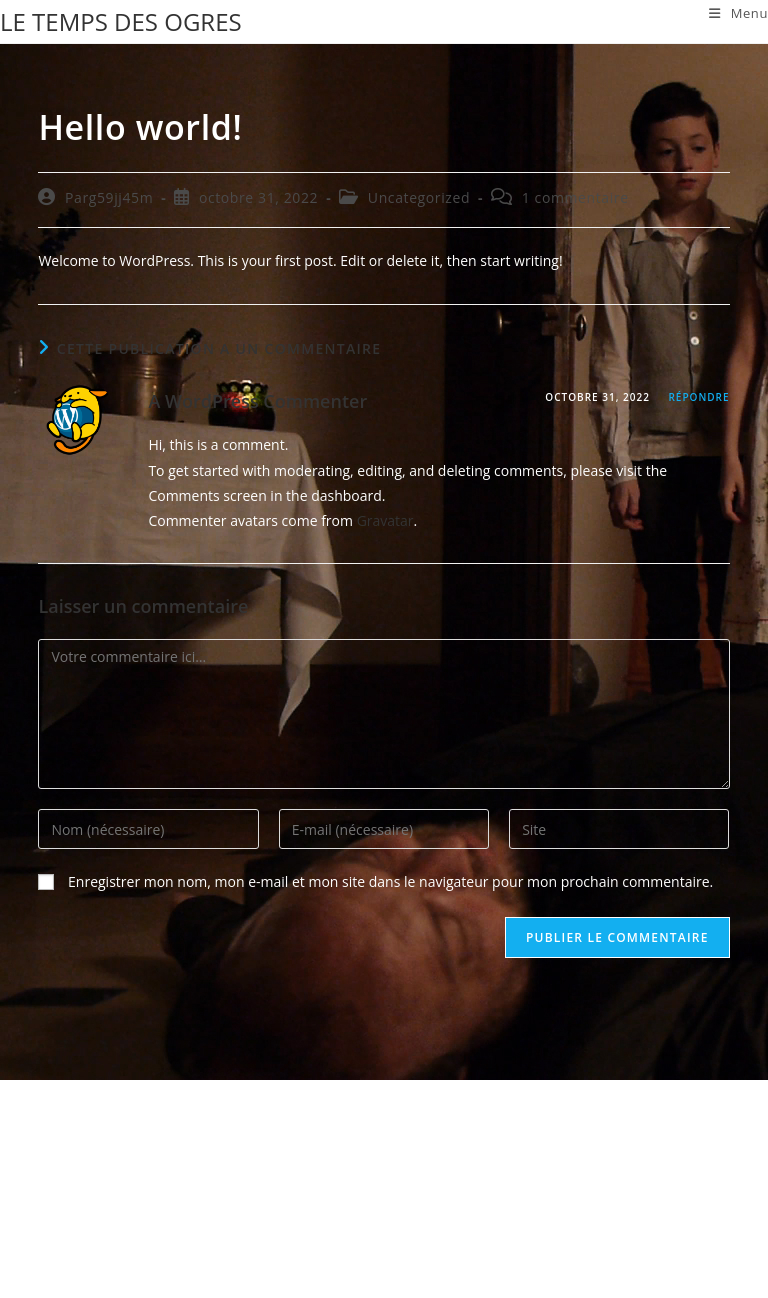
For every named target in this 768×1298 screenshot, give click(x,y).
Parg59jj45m (109, 197)
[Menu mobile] (738, 13)
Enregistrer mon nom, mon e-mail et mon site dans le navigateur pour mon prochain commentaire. (390, 881)
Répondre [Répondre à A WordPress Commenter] (698, 397)
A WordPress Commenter (257, 401)
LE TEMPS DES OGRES (121, 21)
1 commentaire (575, 197)
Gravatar (385, 520)
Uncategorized (419, 197)
